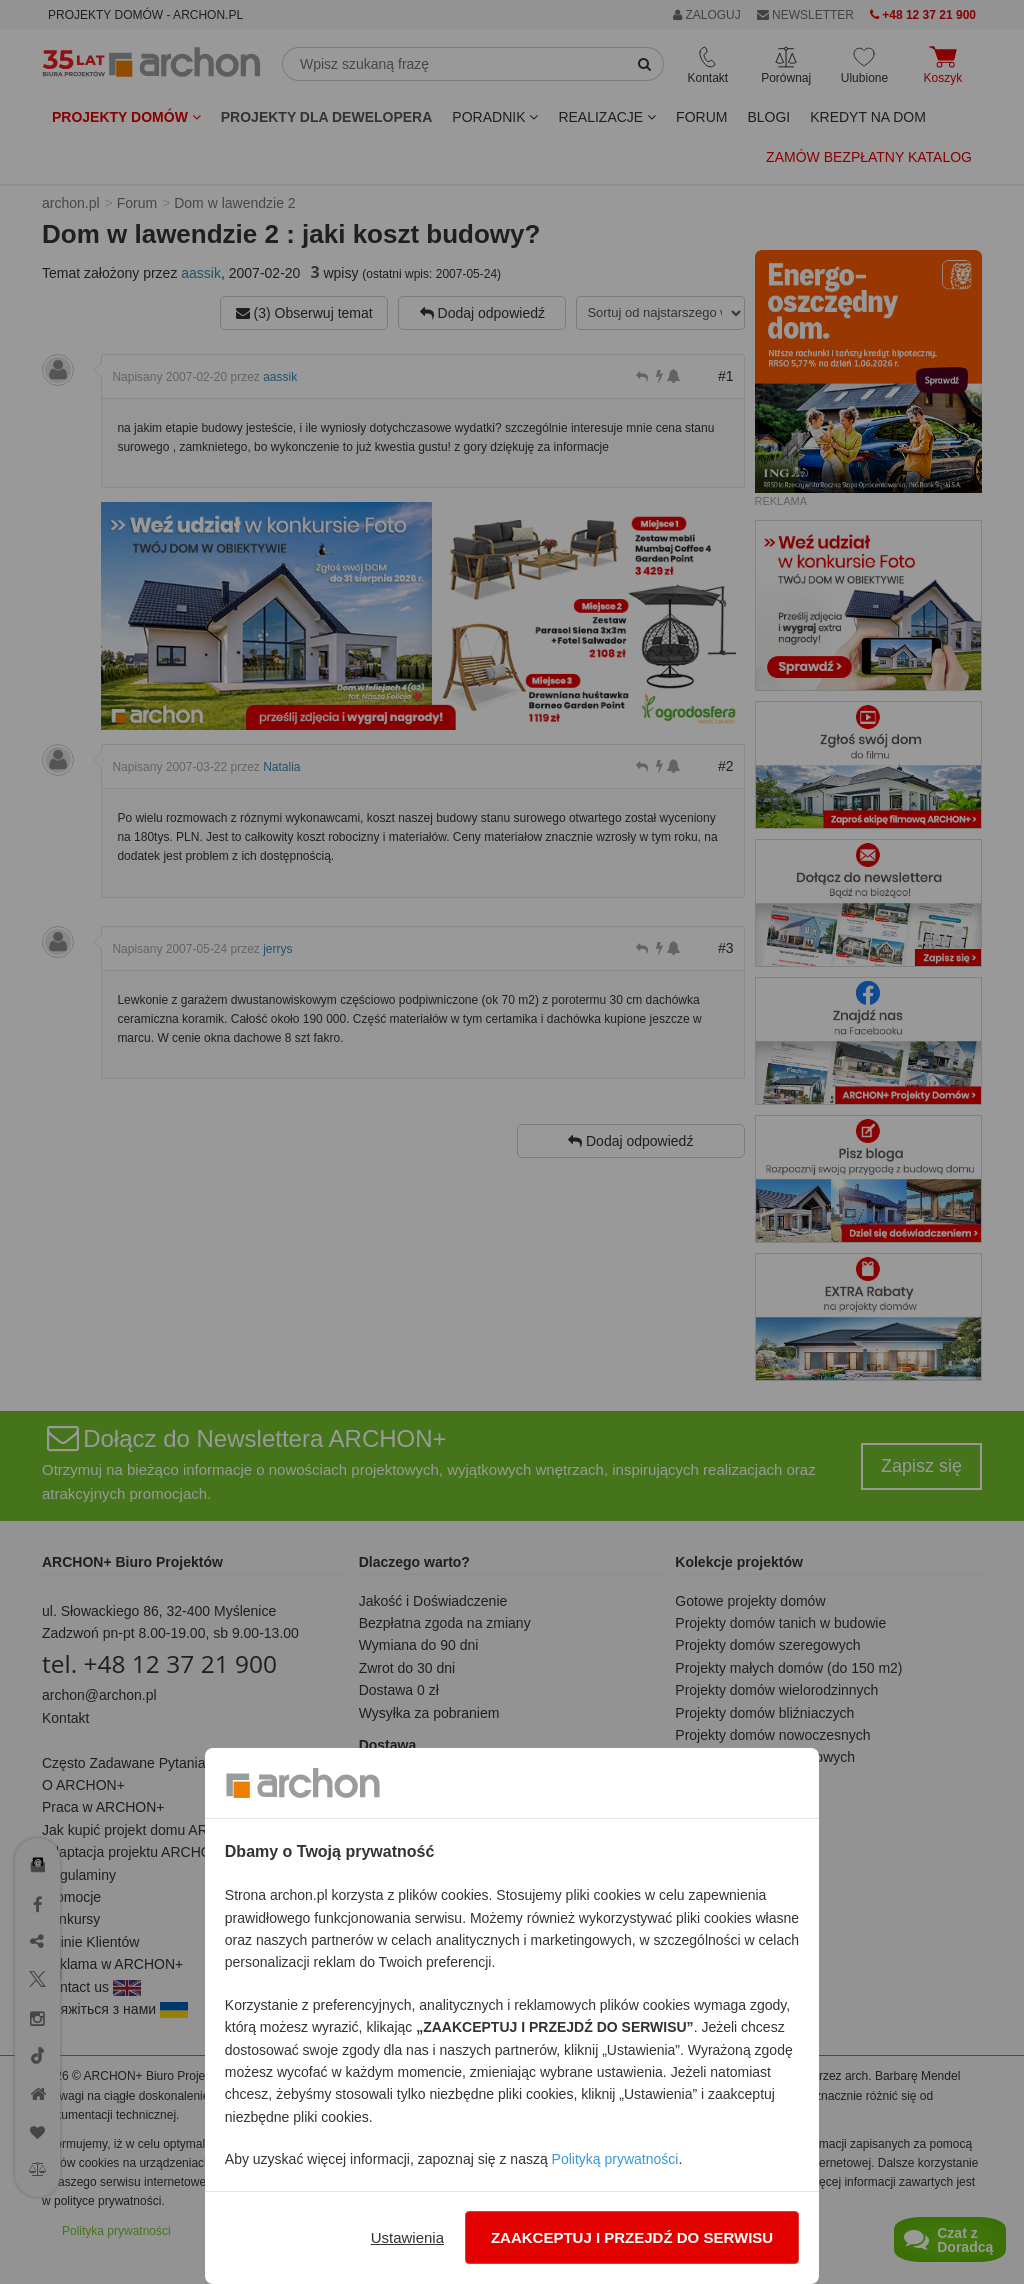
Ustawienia (407, 2237)
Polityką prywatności (615, 2159)
